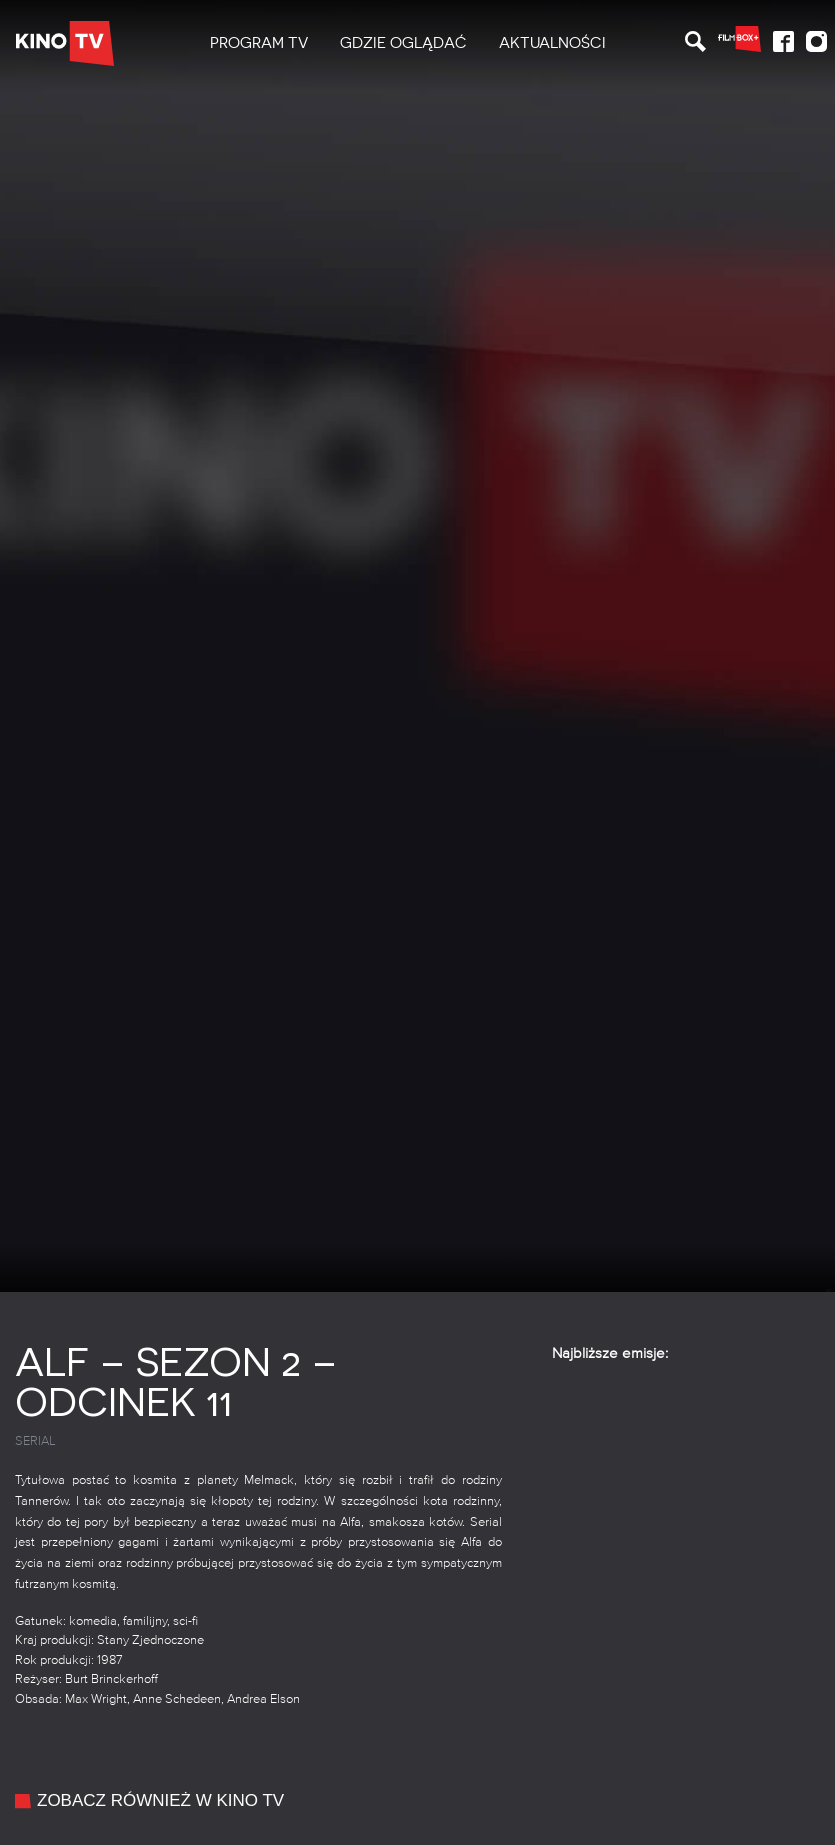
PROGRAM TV (259, 43)
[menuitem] (259, 43)
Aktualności (552, 43)
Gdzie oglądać (403, 43)
